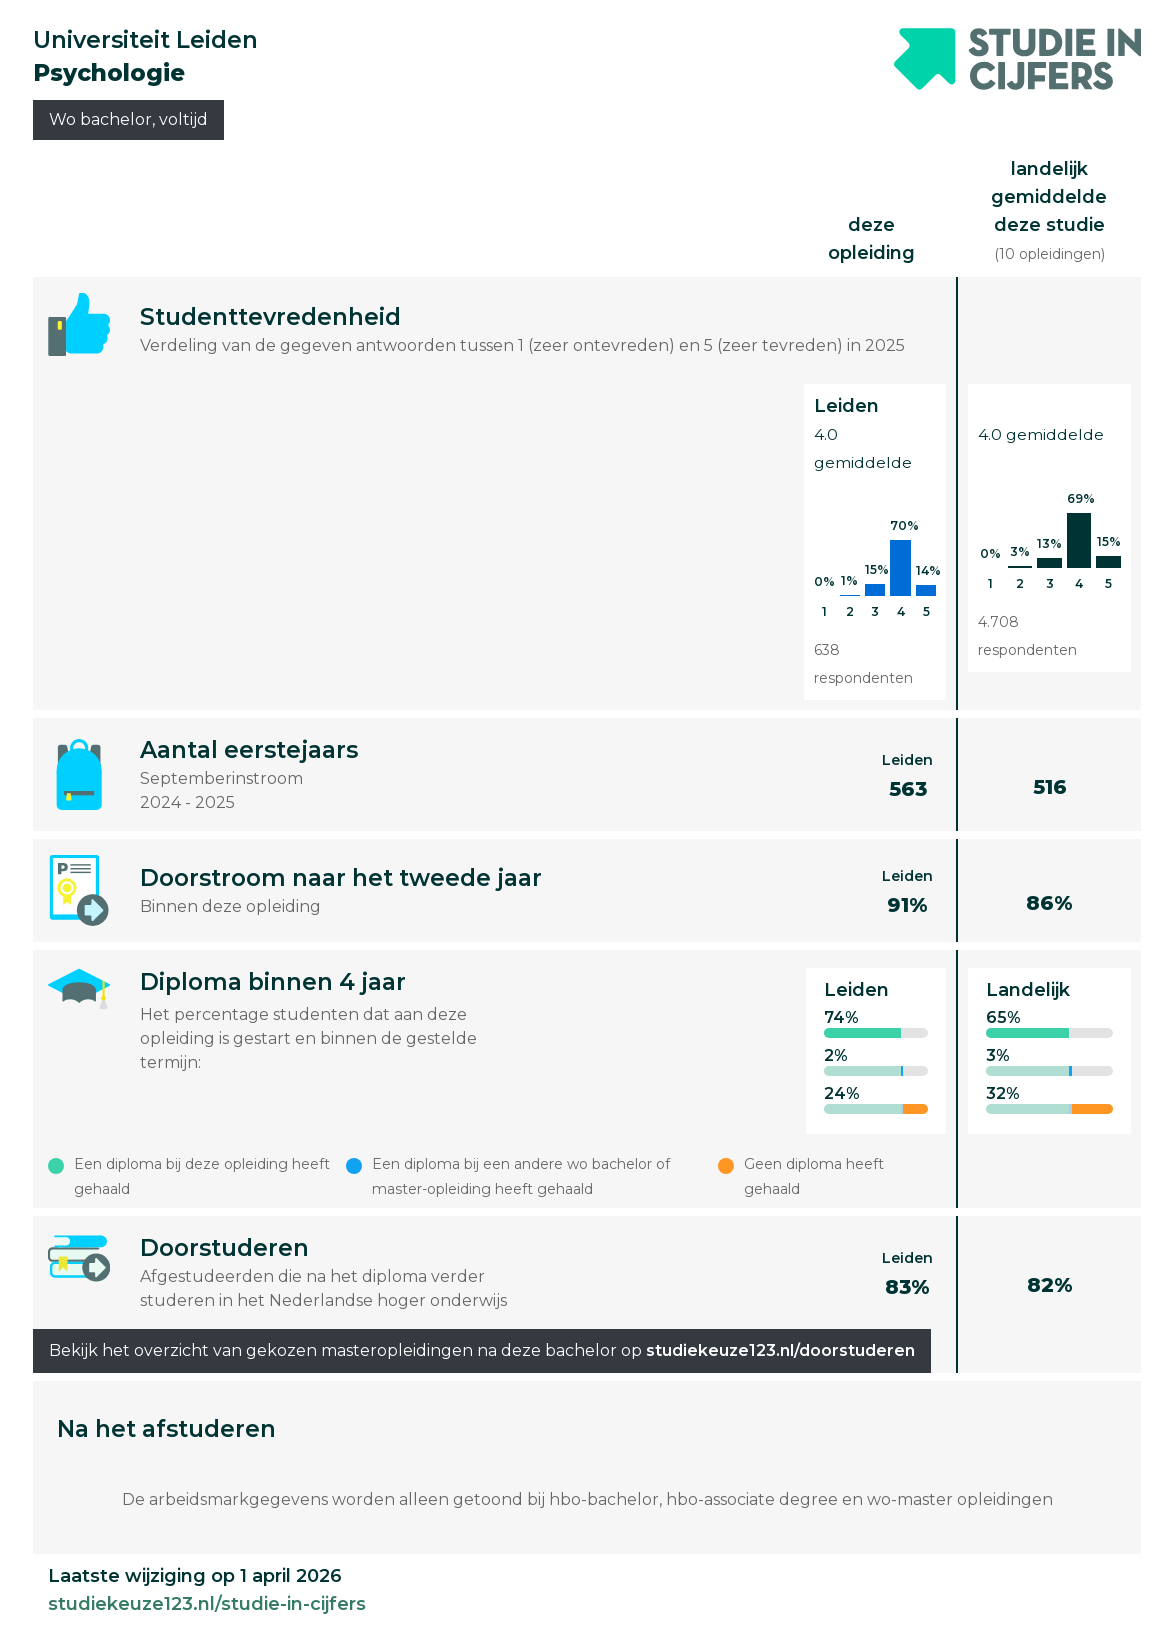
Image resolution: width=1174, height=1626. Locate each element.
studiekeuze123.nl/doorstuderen (780, 1350)
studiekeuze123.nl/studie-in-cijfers (207, 1604)
